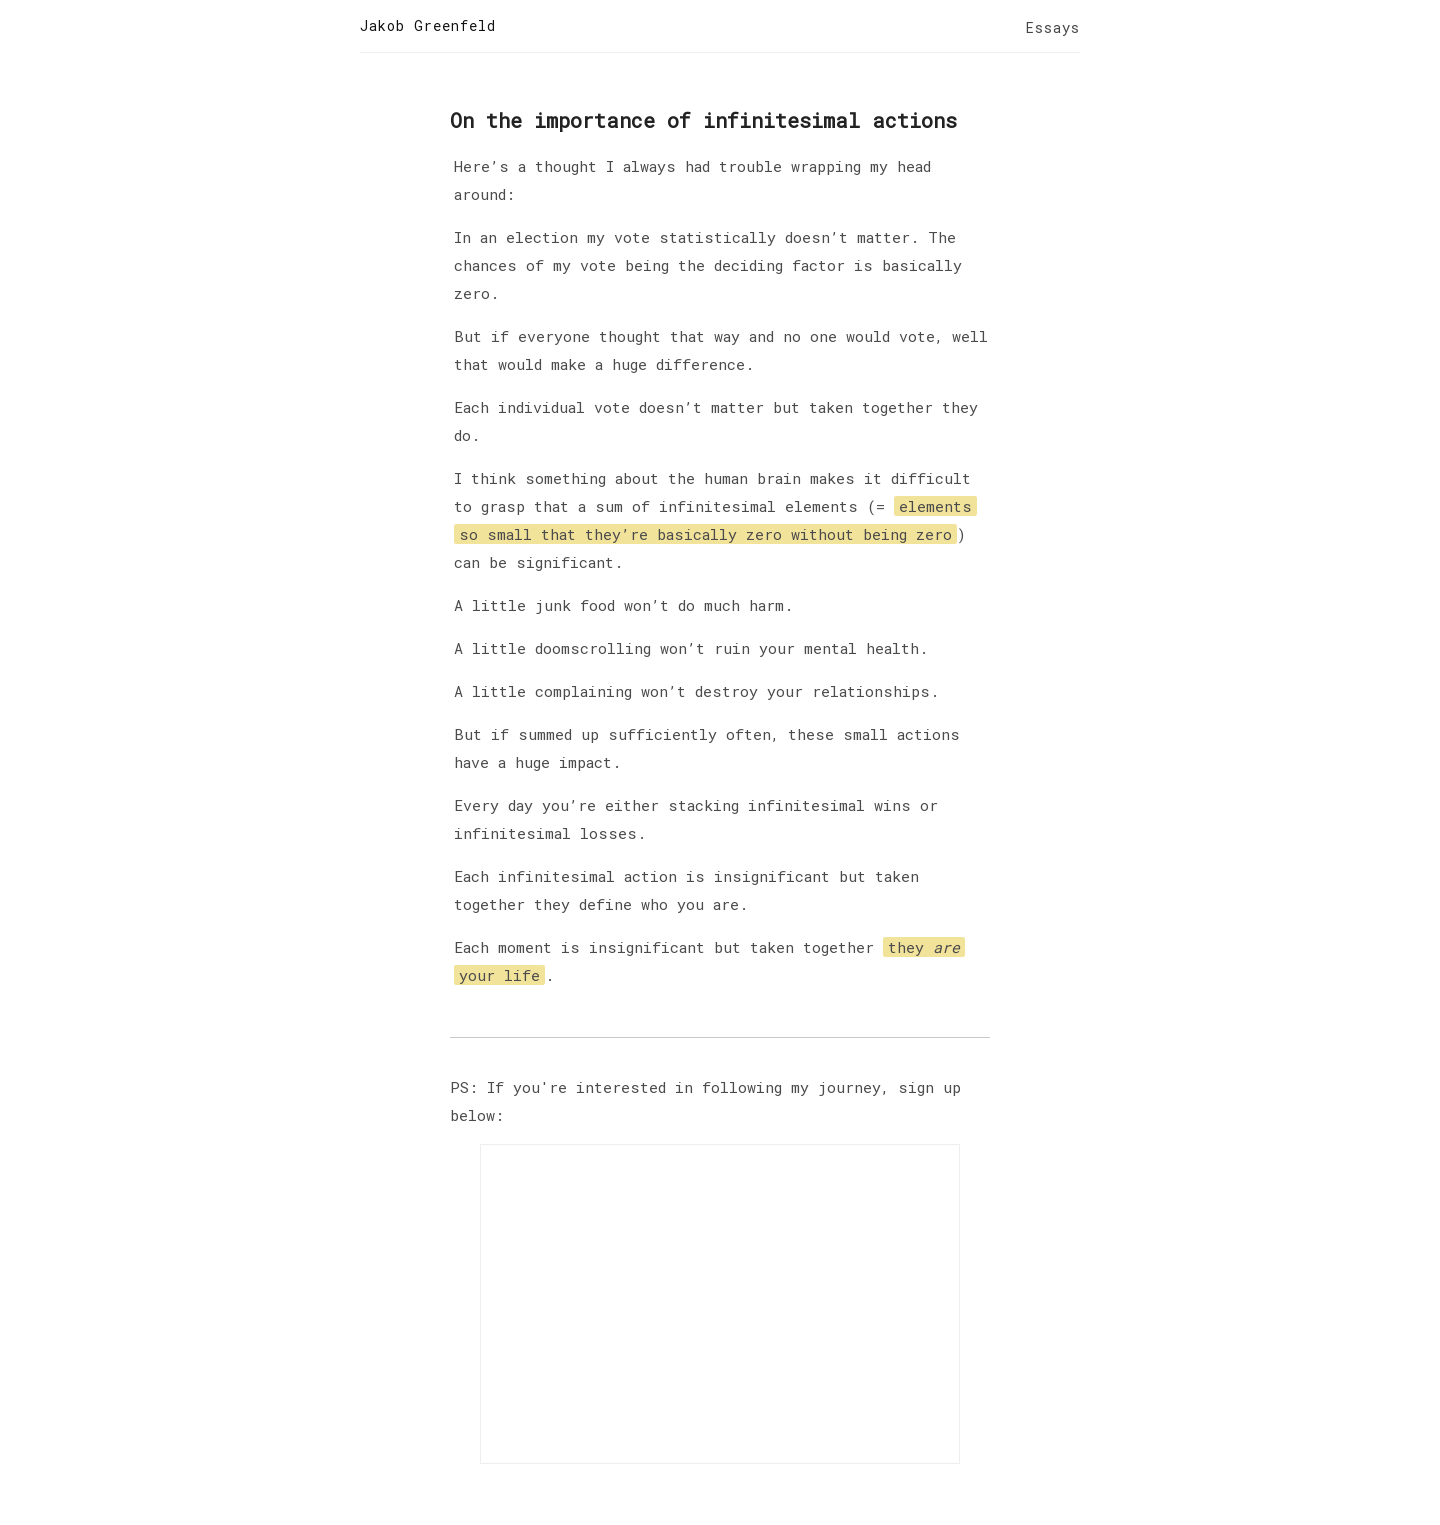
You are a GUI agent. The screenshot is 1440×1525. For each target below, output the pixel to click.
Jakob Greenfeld (428, 25)
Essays (1053, 27)
